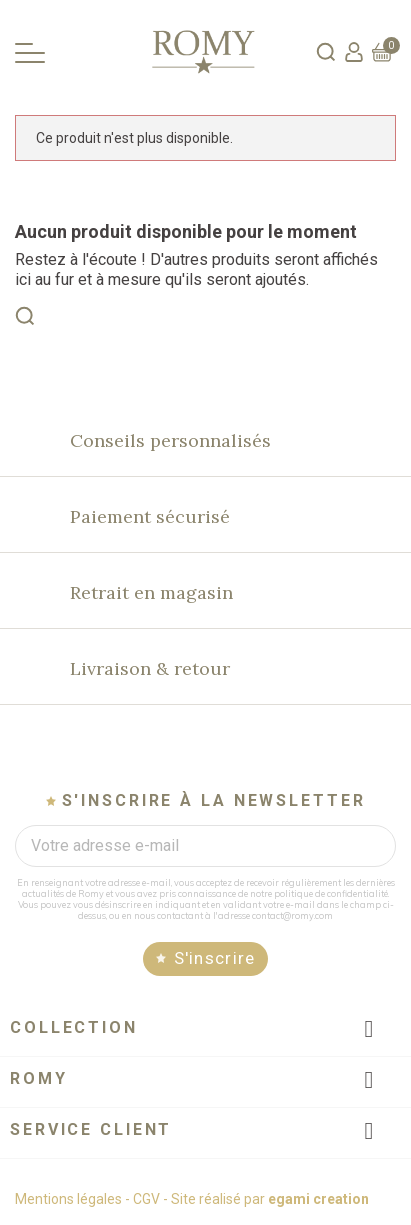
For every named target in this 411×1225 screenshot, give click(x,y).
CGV (146, 1199)
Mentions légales (68, 1199)
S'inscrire (215, 958)
